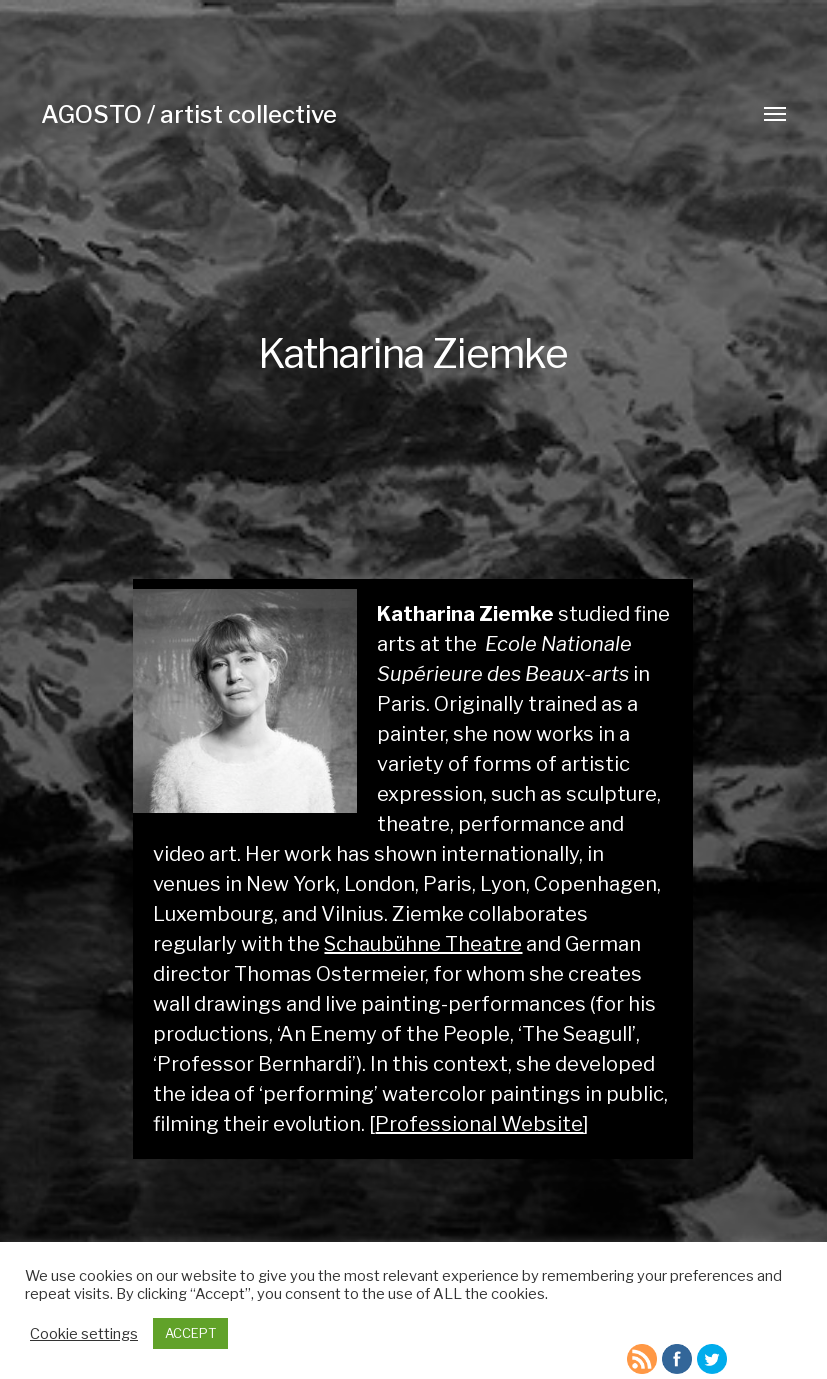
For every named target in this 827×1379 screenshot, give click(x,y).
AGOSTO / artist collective (189, 114)
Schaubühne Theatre (423, 944)
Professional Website (479, 1124)
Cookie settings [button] (84, 1334)
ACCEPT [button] (190, 1333)
